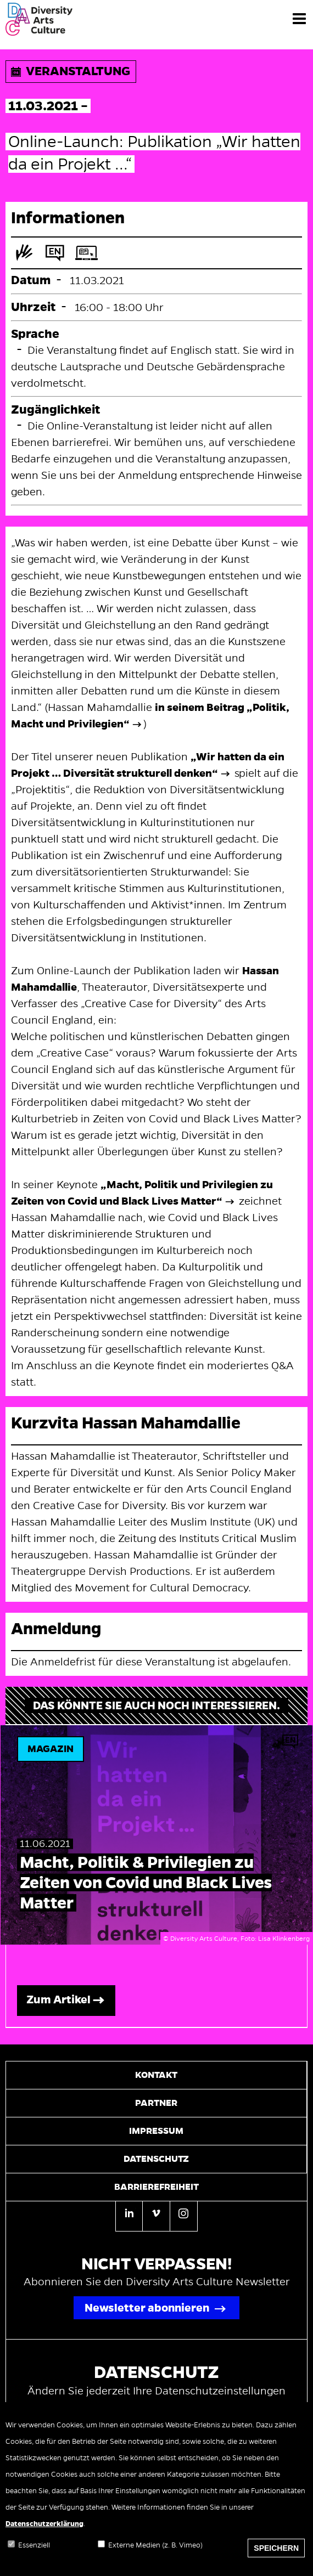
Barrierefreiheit (156, 2187)
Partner (156, 2103)
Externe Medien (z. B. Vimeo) (155, 2555)
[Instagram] (183, 2215)
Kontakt (156, 2075)
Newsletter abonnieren (147, 2308)
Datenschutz (156, 2159)
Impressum (156, 2131)
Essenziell (34, 2555)
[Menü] (299, 18)
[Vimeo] (156, 2215)
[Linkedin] (129, 2216)
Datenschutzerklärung (44, 2534)
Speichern (276, 2558)
